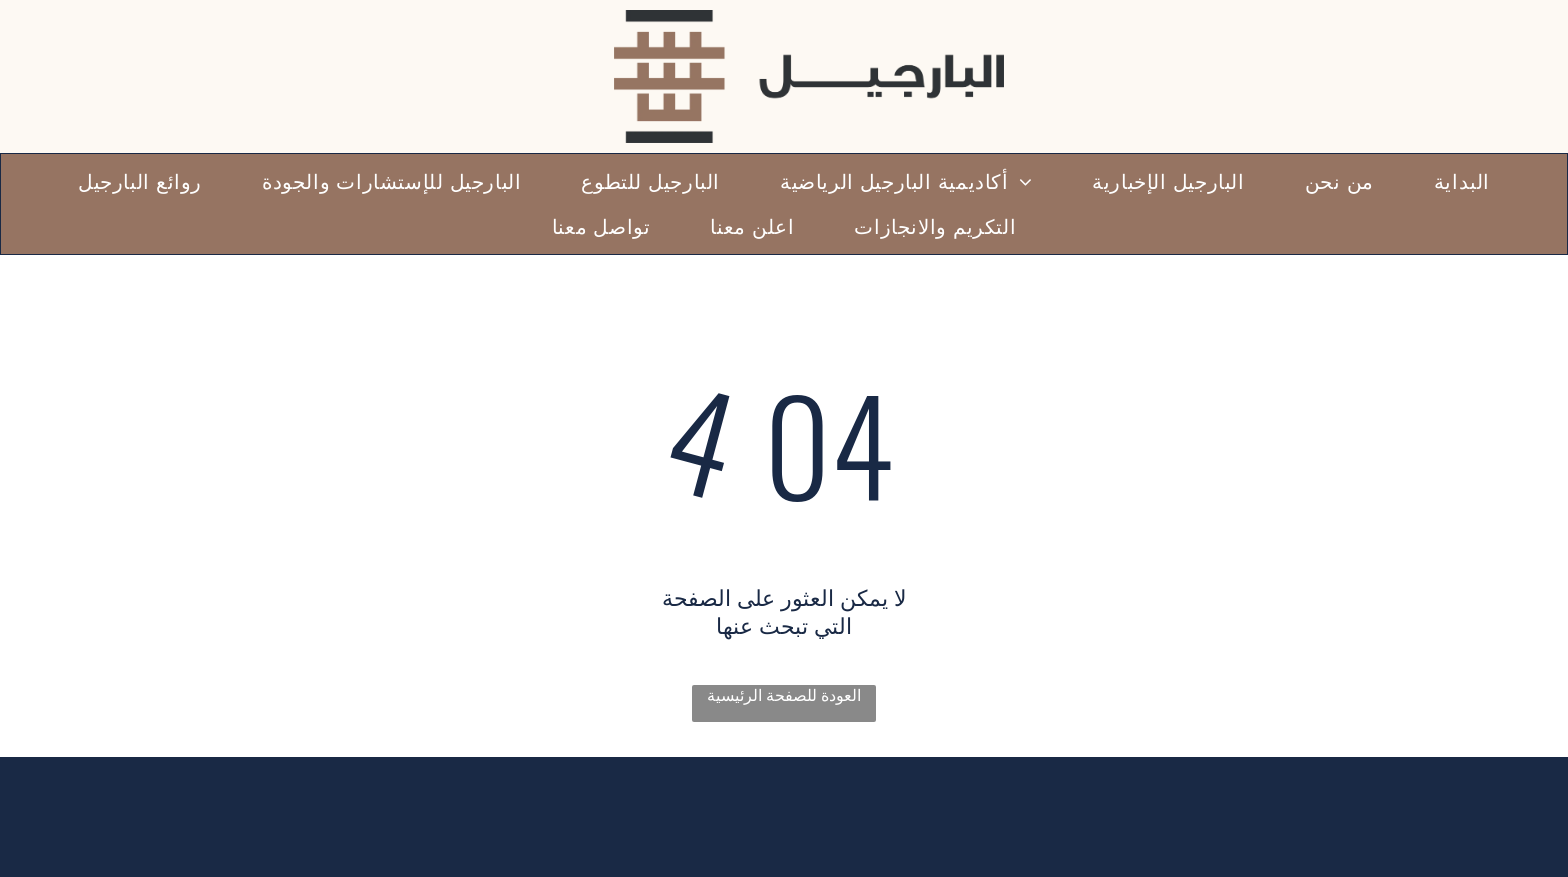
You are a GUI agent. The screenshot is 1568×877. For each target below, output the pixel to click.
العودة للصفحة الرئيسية (784, 695)
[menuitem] (1462, 181)
